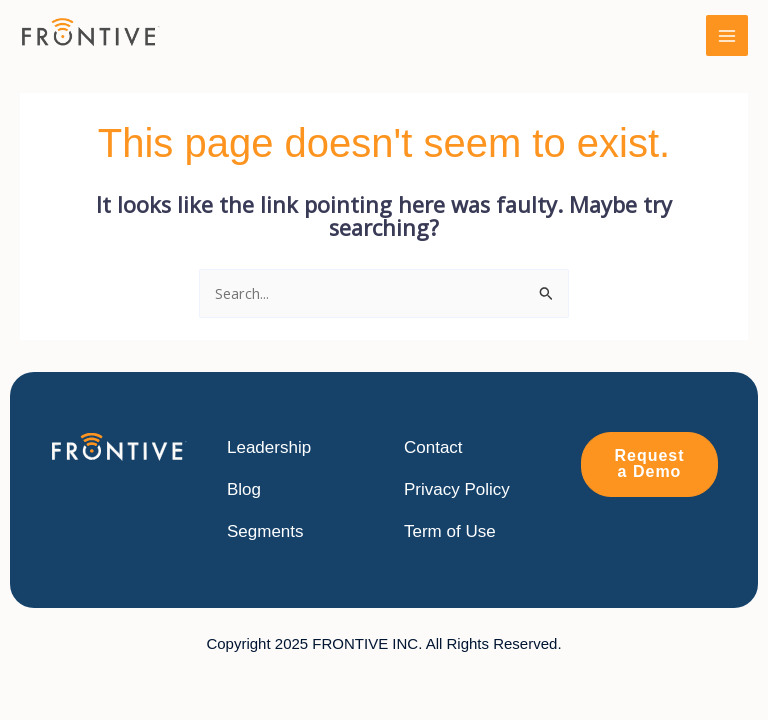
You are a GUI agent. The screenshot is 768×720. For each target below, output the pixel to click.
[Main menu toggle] (727, 36)
